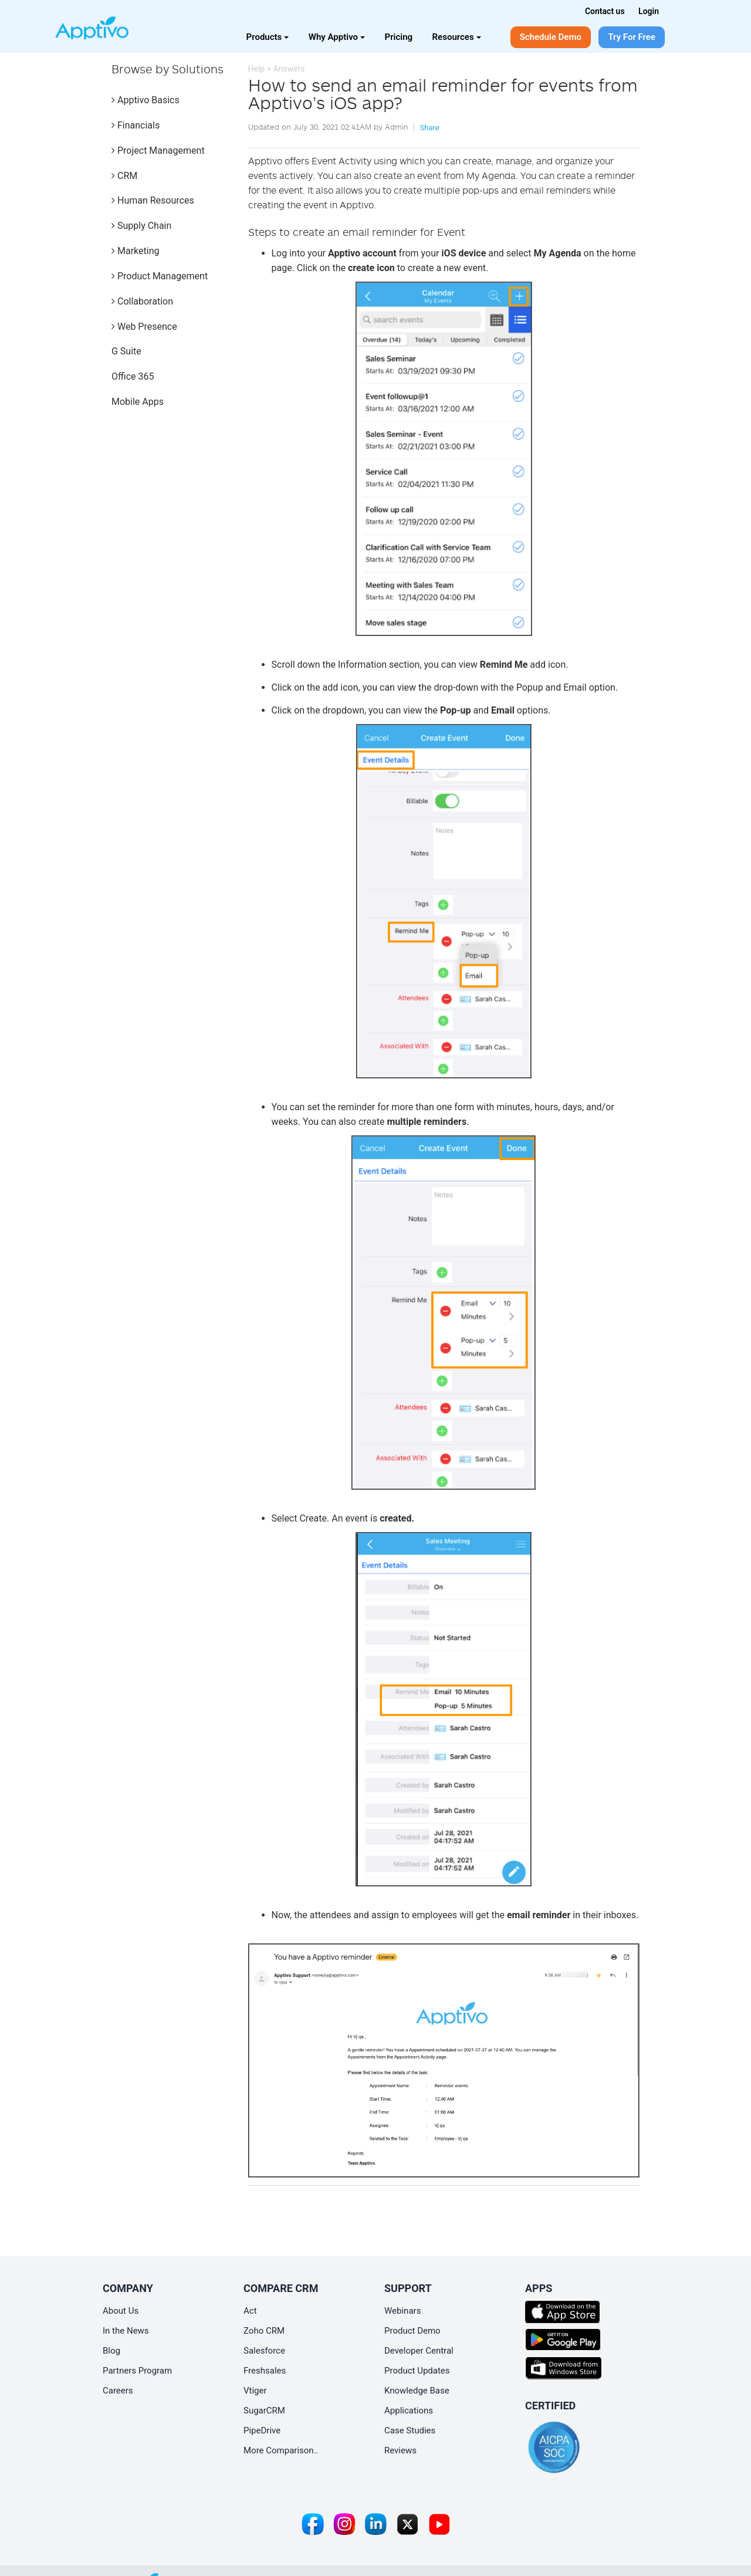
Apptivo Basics (145, 100)
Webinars (402, 2310)
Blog (111, 2350)
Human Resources (152, 200)
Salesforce (264, 2350)
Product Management (159, 276)
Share (429, 127)
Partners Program (137, 2370)
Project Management (158, 150)
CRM (124, 175)
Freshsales (264, 2370)
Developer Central (419, 2350)
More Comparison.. (281, 2450)
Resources (456, 37)
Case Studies (409, 2430)
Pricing (399, 37)
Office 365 (132, 376)
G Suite (126, 351)
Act (250, 2310)
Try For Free (631, 37)
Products (267, 37)
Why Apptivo (337, 37)
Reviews (400, 2450)
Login (648, 11)
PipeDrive (261, 2430)
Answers (289, 68)
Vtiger (255, 2390)
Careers (118, 2390)
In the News (126, 2330)
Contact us (605, 11)
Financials (135, 125)
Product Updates (417, 2370)
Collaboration (142, 301)
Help (256, 68)
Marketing (135, 250)
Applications (408, 2410)
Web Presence (144, 326)
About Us (120, 2310)
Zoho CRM (264, 2330)
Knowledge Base (416, 2390)
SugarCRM (264, 2410)
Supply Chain (141, 225)
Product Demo (412, 2330)
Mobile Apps (137, 401)
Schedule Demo (550, 37)
